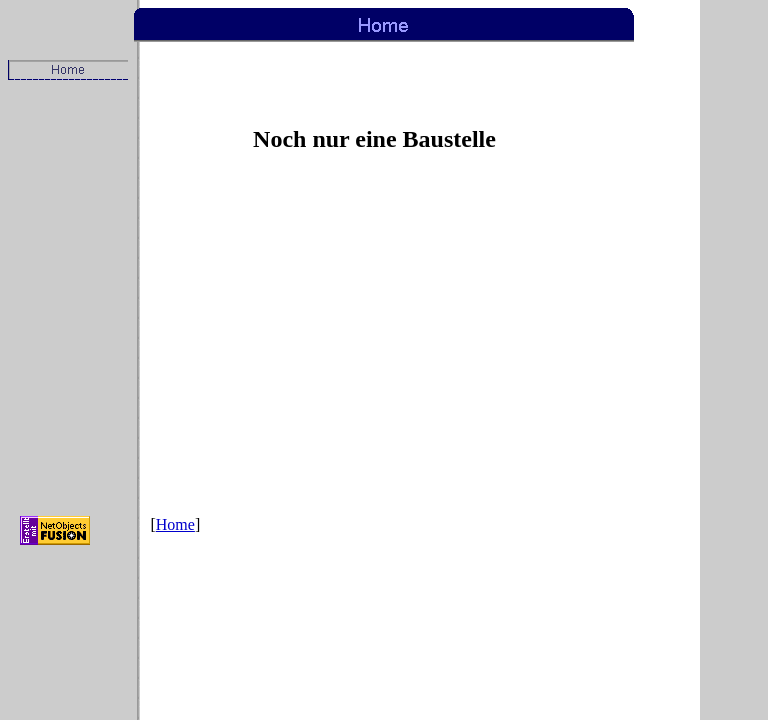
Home (175, 524)
